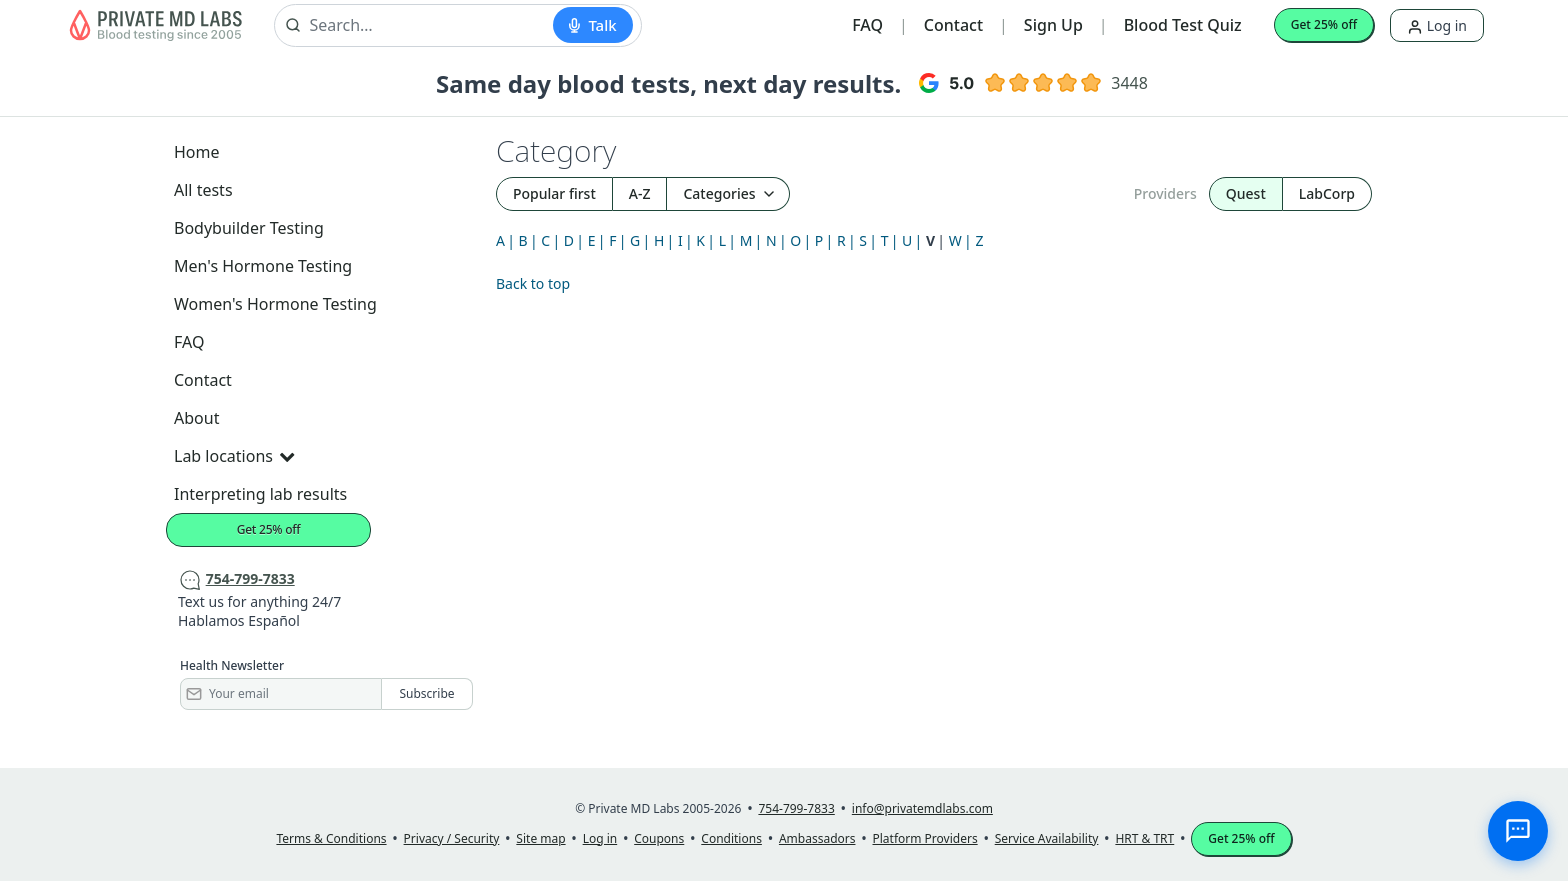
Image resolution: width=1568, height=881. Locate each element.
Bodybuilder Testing (249, 228)
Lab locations (234, 456)
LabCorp (1327, 193)
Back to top (533, 283)
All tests (203, 190)
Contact (953, 25)
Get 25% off (1324, 24)
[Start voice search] (592, 25)
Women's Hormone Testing (275, 304)
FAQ (867, 25)
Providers (1165, 193)
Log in (1437, 25)
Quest (1246, 193)
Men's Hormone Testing (263, 266)
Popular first (554, 193)
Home (197, 152)
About (196, 418)
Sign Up (1053, 25)
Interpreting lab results (260, 494)
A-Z (640, 193)
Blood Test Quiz (1183, 25)
